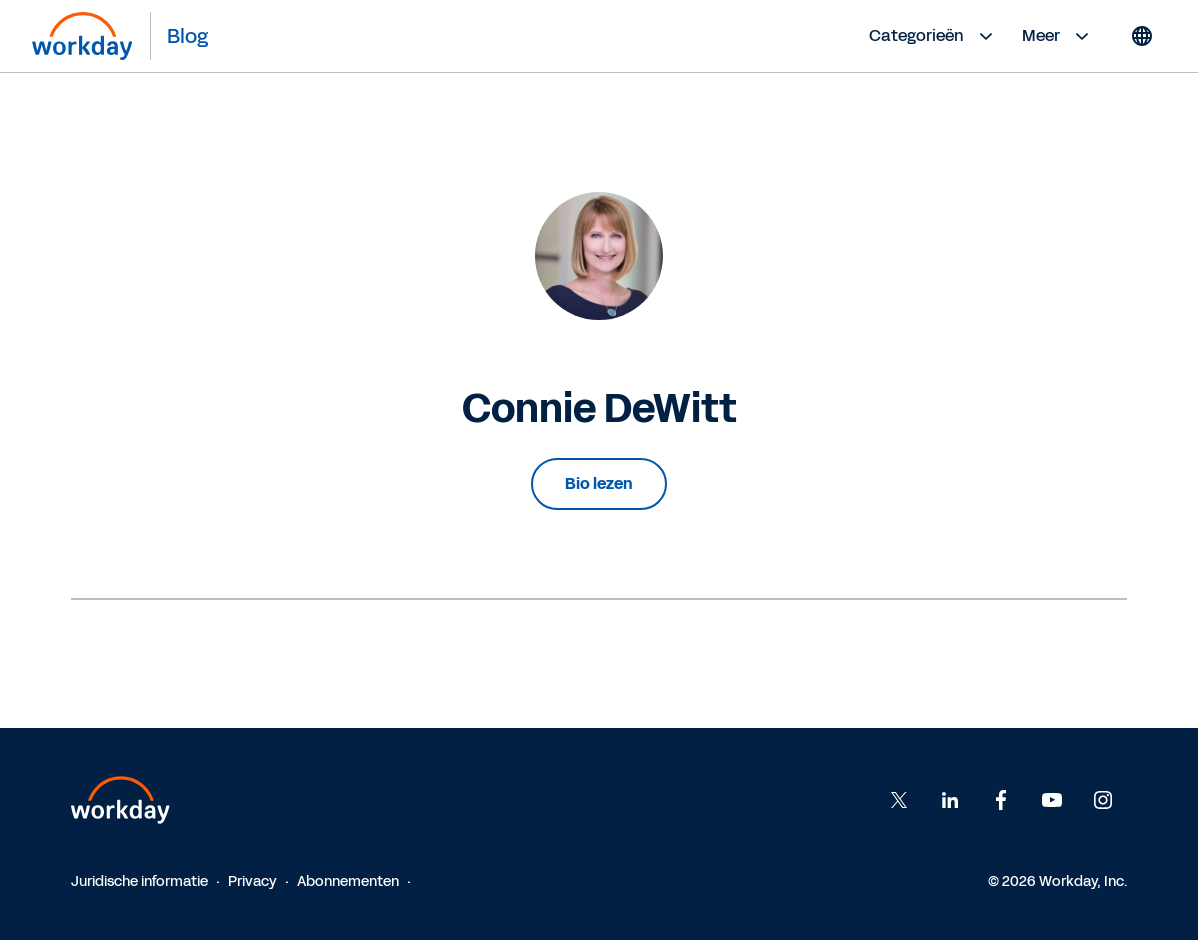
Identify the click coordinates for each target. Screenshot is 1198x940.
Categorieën (933, 36)
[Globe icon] (1142, 36)
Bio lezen (599, 483)
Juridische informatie (139, 881)
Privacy (252, 881)
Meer (1058, 36)
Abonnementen (348, 881)
